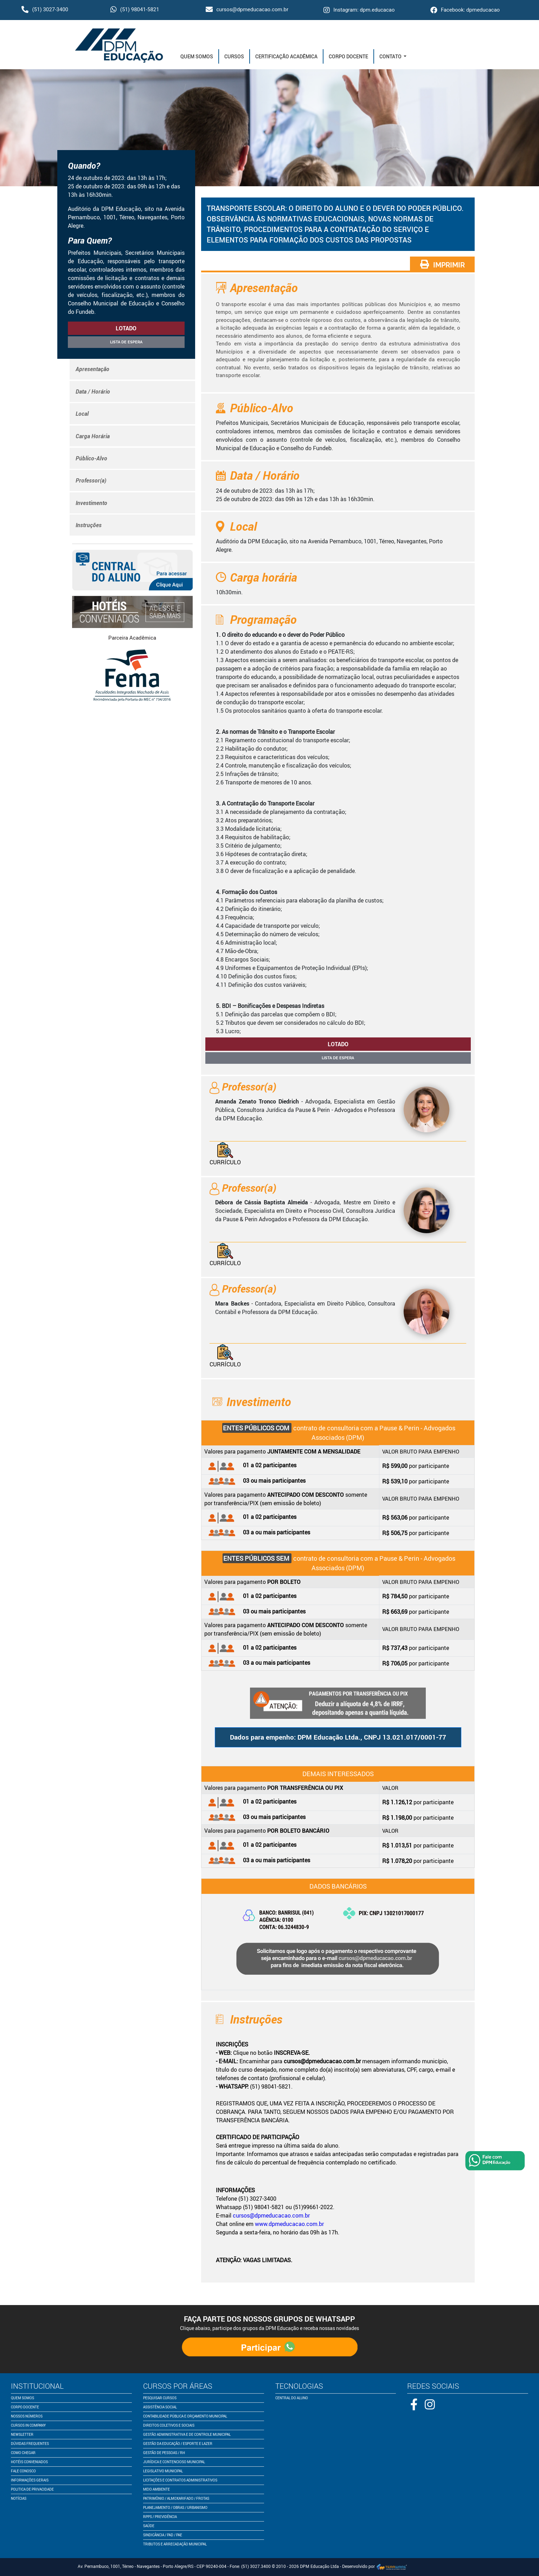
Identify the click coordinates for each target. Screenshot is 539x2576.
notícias (18, 2498)
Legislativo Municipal (163, 2470)
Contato (391, 56)
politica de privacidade (32, 2489)
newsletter (22, 2434)
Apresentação (92, 369)
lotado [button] (126, 328)
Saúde (148, 2525)
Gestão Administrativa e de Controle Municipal (187, 2434)
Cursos (234, 56)
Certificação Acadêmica (286, 56)
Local (82, 414)
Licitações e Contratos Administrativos (180, 2480)
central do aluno (291, 2397)
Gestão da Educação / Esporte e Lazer (177, 2443)
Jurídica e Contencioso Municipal (174, 2461)
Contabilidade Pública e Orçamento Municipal (185, 2416)
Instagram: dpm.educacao (358, 10)
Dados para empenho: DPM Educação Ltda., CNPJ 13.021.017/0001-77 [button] (338, 1737)
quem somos (22, 2397)
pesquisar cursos (160, 2397)
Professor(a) (91, 480)
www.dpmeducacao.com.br (289, 2224)
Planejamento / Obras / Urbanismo (175, 2507)
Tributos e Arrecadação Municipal (175, 2544)
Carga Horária (93, 436)
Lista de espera (126, 341)
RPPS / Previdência (160, 2516)
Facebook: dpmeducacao (465, 10)
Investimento (91, 503)
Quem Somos (196, 56)
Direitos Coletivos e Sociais (168, 2425)
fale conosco (23, 2470)
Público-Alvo (91, 458)
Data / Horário (93, 391)
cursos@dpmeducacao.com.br (247, 9)
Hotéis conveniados (29, 2461)
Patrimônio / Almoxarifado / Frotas (176, 2498)
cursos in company (28, 2425)
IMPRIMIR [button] (442, 264)
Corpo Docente (348, 56)
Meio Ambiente (156, 2489)
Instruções (89, 525)
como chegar (23, 2452)
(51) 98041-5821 (134, 9)
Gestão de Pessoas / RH (164, 2452)
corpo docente (25, 2407)
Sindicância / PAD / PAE (162, 2534)
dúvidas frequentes (30, 2443)
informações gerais (30, 2480)
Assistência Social (160, 2407)
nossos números (27, 2416)
